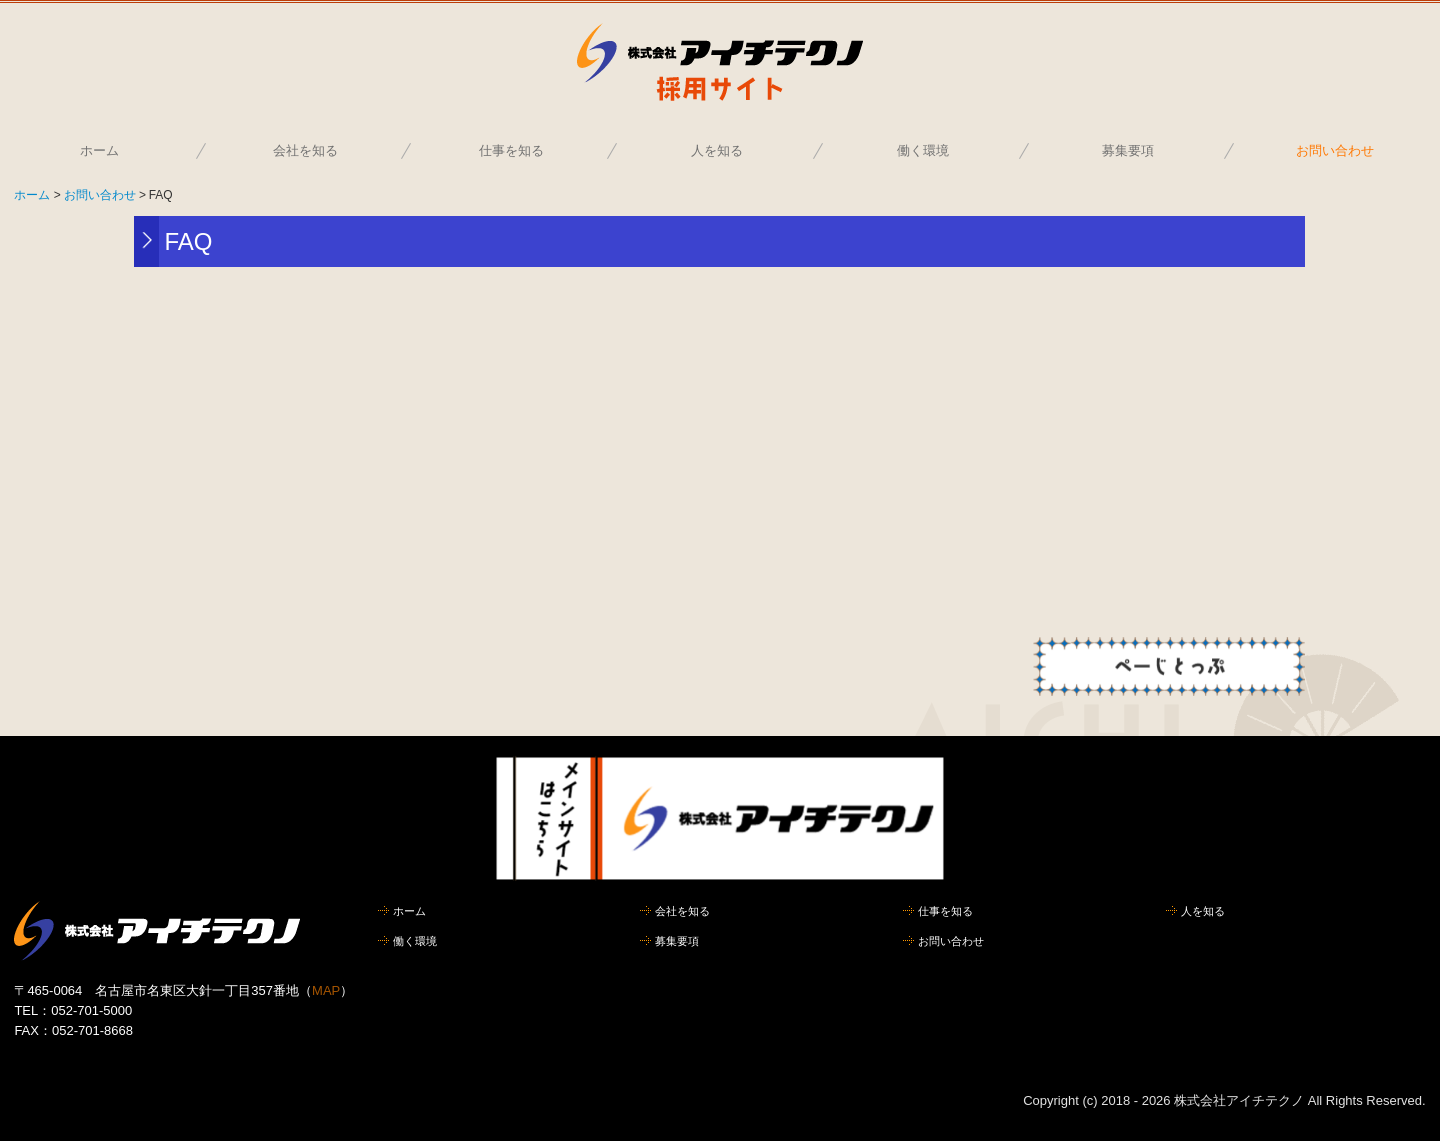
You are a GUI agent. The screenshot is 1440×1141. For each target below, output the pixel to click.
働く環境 (923, 150)
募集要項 (1128, 150)
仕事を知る (511, 150)
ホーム (99, 150)
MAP (326, 990)
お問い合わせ (1335, 150)
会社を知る (305, 150)
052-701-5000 (91, 1010)
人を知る (717, 150)
